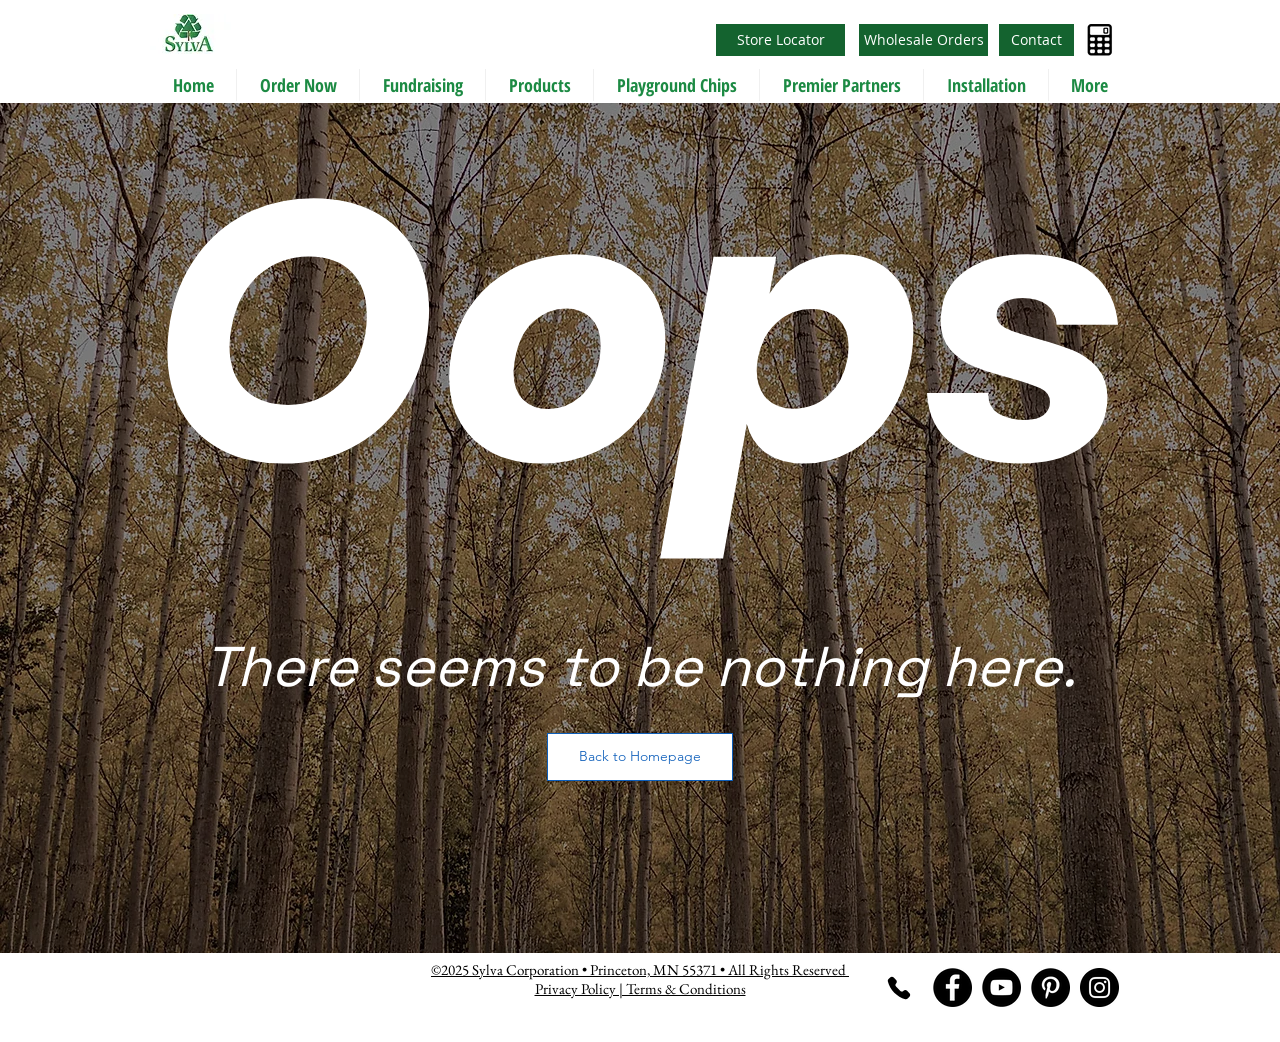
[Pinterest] (1050, 987)
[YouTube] (1001, 987)
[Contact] (1036, 40)
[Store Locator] (780, 40)
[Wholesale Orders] (923, 40)
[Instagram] (1099, 987)
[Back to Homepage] (640, 757)
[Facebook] (952, 987)
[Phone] (898, 987)
